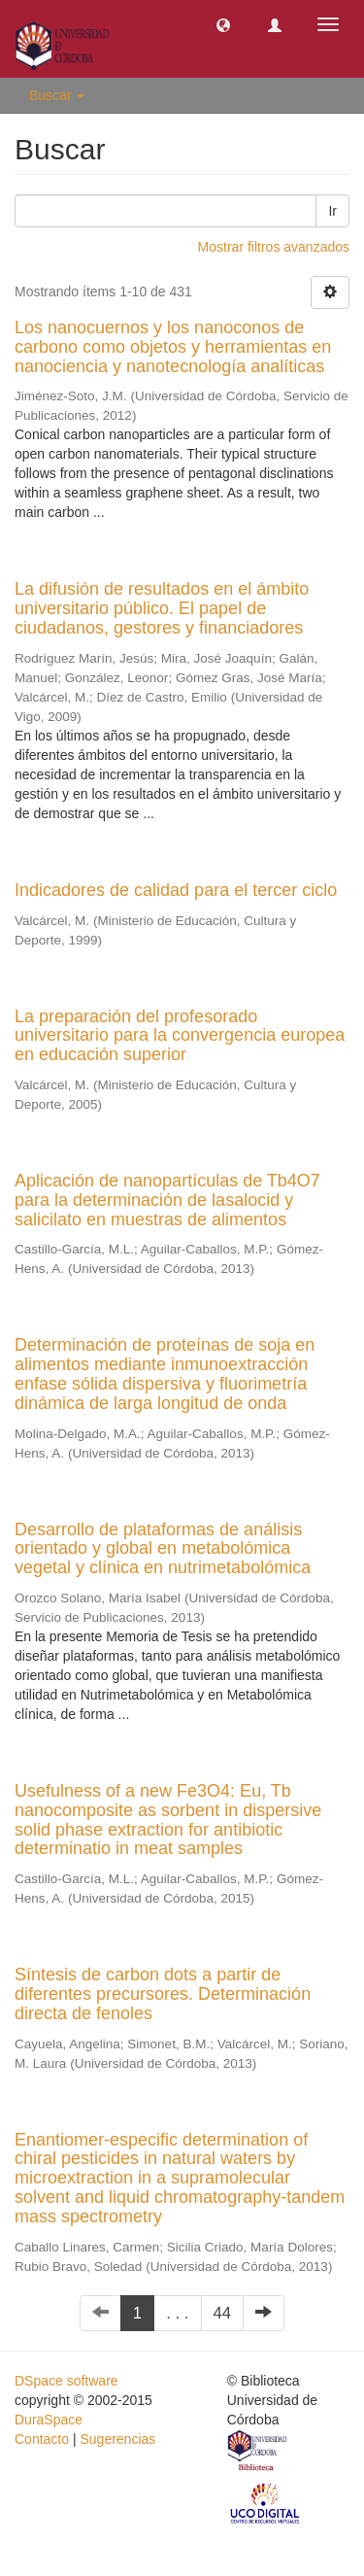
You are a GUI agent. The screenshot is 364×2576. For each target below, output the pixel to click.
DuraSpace (49, 2419)
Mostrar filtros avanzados (273, 247)
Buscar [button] (56, 95)
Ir (332, 211)
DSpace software (66, 2380)
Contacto (42, 2439)
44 (223, 2313)
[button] (223, 24)
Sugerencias (117, 2439)
